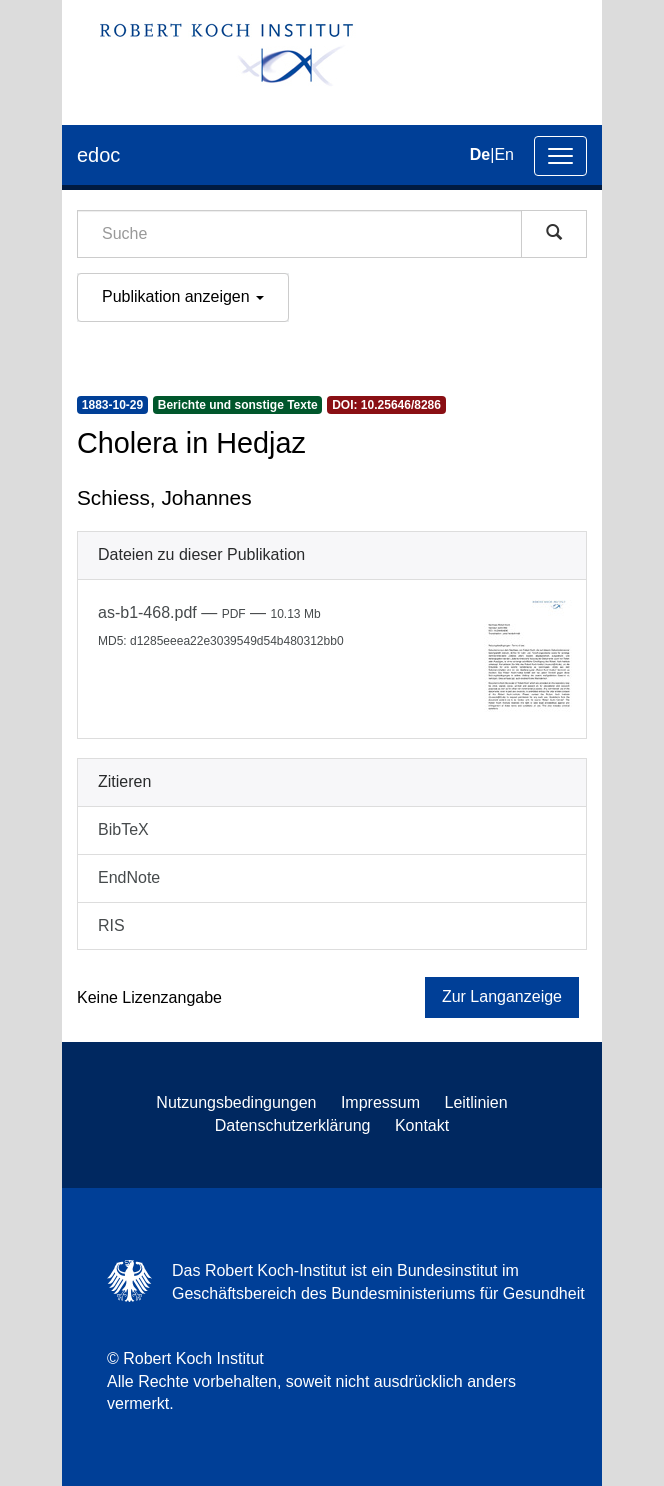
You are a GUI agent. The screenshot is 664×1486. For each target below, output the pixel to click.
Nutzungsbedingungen (236, 1102)
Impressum (380, 1102)
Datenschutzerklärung (293, 1125)
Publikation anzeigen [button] (183, 296)
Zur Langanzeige (502, 996)
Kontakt (422, 1125)
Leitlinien (476, 1102)
